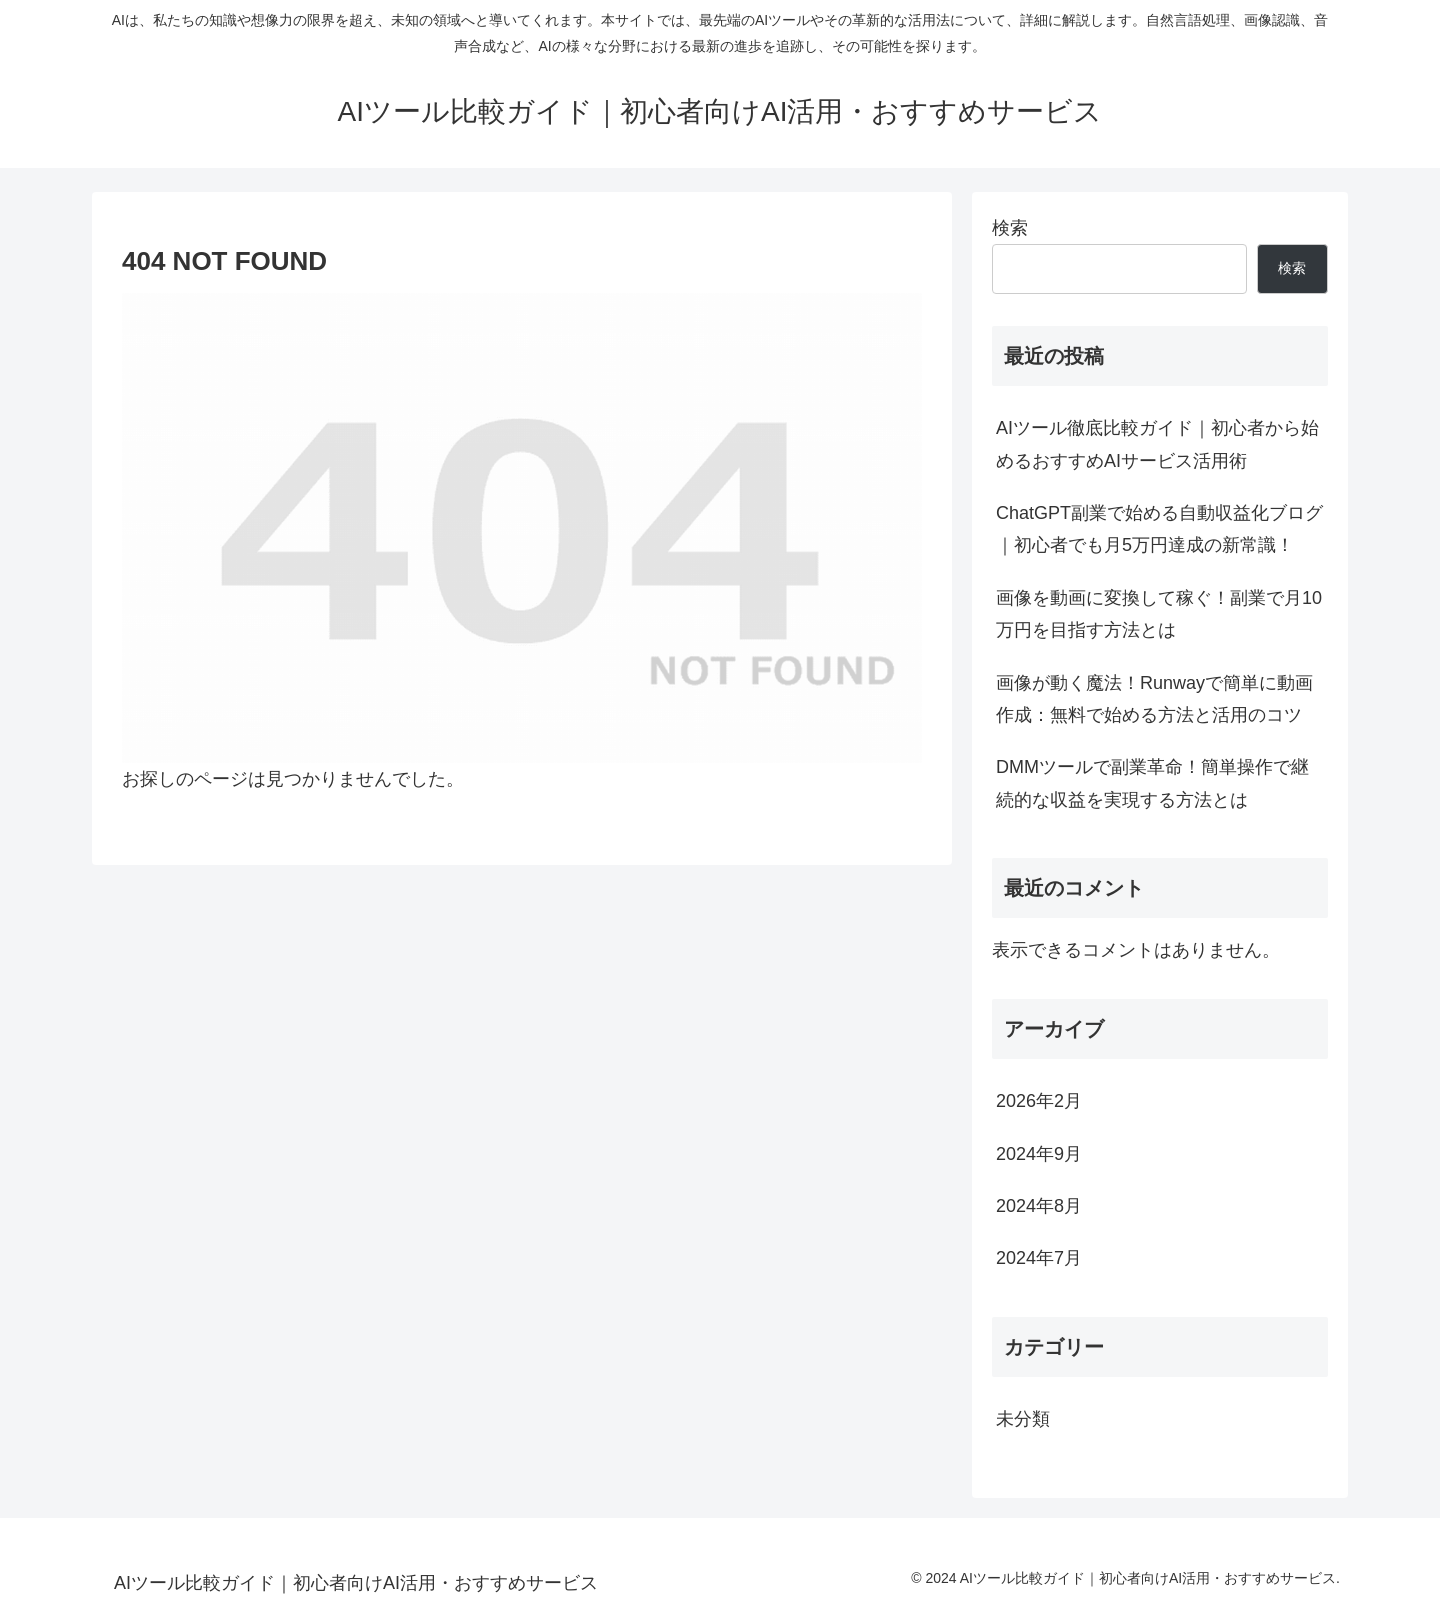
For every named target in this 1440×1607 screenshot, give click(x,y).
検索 (1010, 228)
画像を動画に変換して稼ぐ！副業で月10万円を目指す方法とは (1159, 614)
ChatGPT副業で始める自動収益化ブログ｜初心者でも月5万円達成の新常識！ (1159, 529)
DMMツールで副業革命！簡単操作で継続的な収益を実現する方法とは (1152, 783)
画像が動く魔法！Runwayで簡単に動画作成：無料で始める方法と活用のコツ (1154, 699)
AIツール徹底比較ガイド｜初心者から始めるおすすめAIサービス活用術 (1157, 444)
